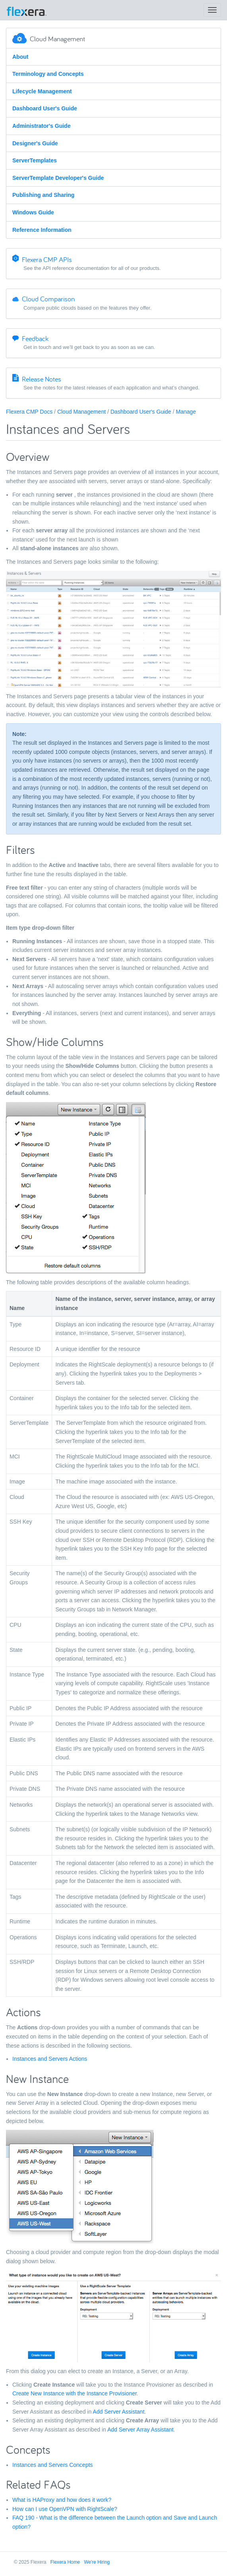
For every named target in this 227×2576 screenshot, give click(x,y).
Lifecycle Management (42, 91)
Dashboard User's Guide (44, 108)
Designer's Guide (35, 143)
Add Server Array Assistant (140, 2429)
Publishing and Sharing (43, 195)
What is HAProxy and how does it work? (61, 2500)
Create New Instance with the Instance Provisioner (74, 2393)
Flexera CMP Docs (29, 411)
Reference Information (42, 230)
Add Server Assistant (118, 2411)
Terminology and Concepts (47, 74)
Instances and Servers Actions (49, 2059)
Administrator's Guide (41, 126)
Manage (186, 411)
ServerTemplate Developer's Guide (58, 178)
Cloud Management (81, 411)
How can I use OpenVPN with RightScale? (64, 2509)
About (20, 57)
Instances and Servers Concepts (52, 2465)
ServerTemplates (34, 160)
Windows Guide (33, 212)
